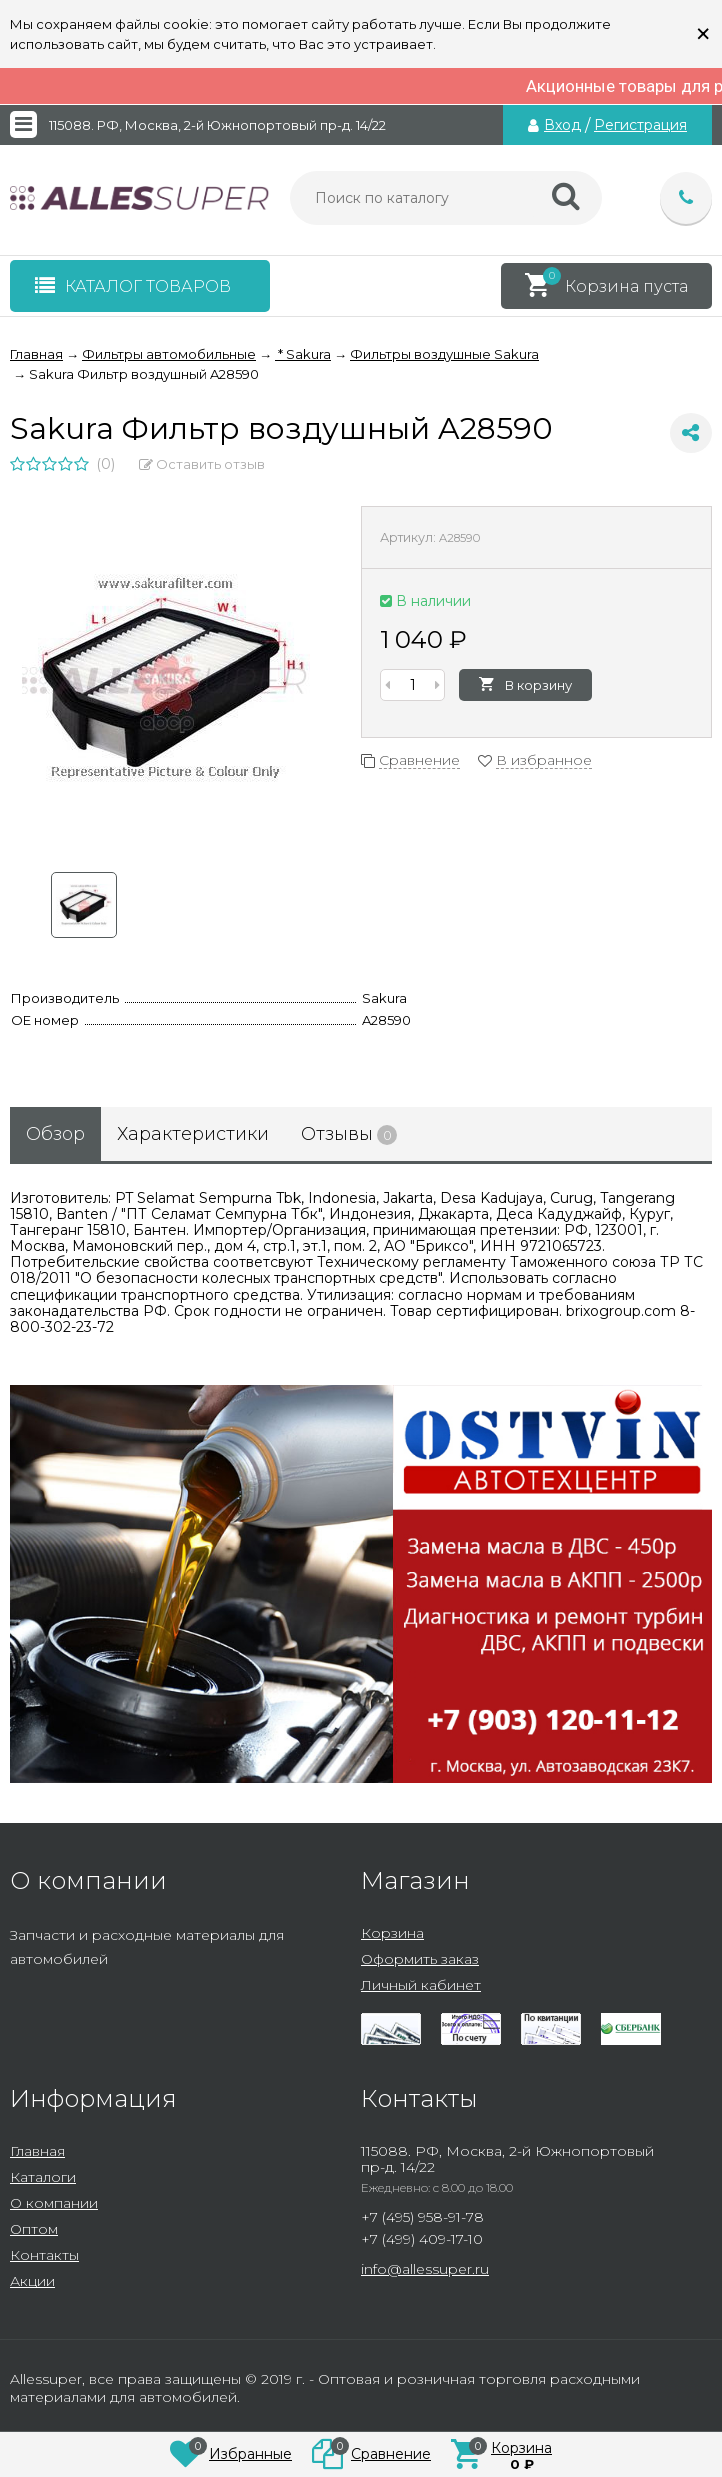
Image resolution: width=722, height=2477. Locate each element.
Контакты (44, 2255)
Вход (562, 125)
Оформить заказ (420, 1959)
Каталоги (43, 2177)
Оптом (34, 2229)
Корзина (392, 1933)
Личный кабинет (421, 1985)
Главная (37, 2151)
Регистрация (640, 125)
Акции (32, 2281)
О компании (54, 2203)
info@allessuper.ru (425, 2269)
